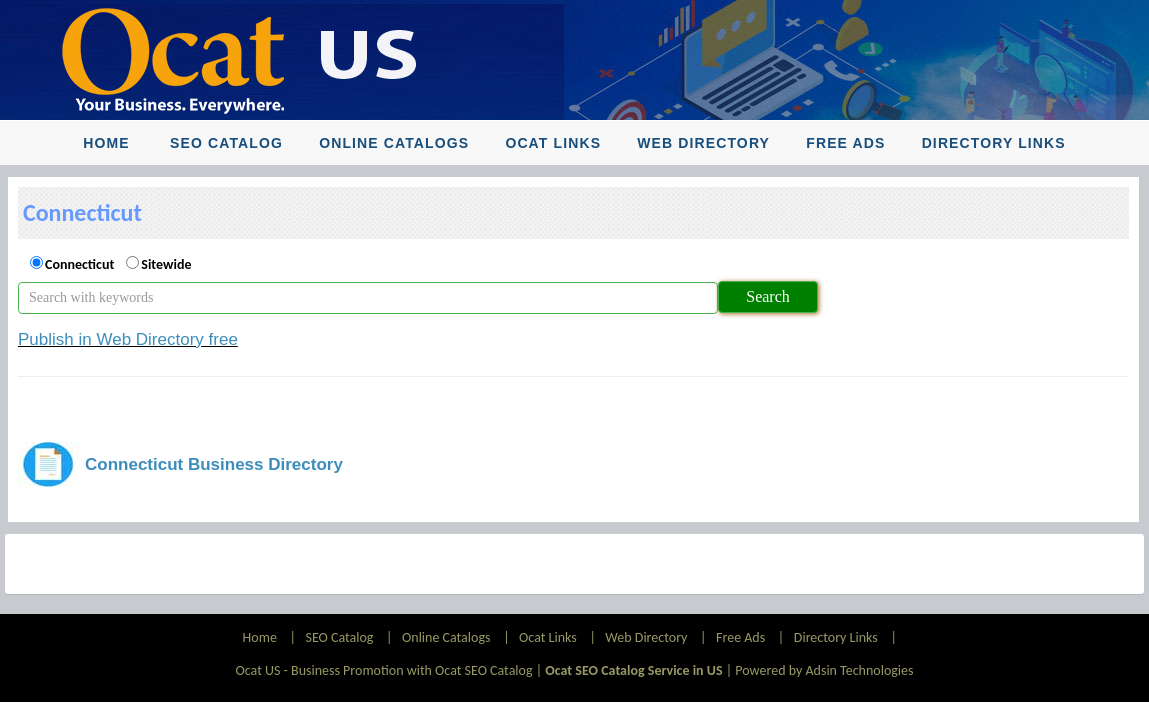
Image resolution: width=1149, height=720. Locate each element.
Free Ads (845, 143)
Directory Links (994, 143)
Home (106, 143)
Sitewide (166, 264)
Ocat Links (553, 143)
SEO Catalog (226, 143)
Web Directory (703, 143)
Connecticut (79, 264)
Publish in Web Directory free (128, 339)
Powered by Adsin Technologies (824, 670)
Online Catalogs (394, 143)
